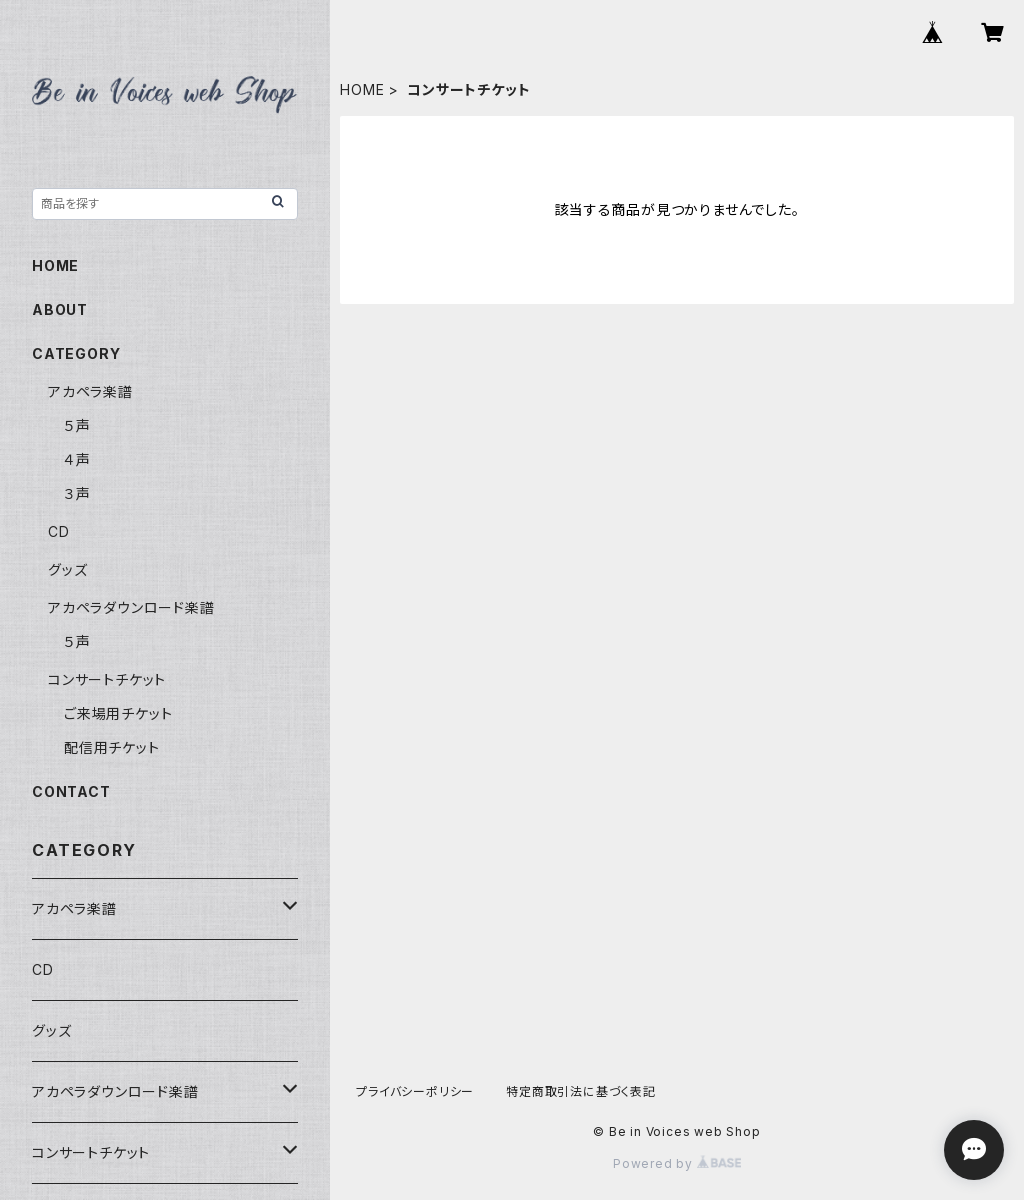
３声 (77, 493)
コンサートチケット (107, 679)
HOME (362, 89)
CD (59, 531)
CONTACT (71, 791)
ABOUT (60, 309)
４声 (77, 459)
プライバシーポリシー (415, 1091)
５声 (77, 425)
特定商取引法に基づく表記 (581, 1091)
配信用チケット (112, 747)
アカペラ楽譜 (90, 391)
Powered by (677, 1163)
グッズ (67, 569)
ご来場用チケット (118, 713)
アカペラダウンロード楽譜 (131, 607)
